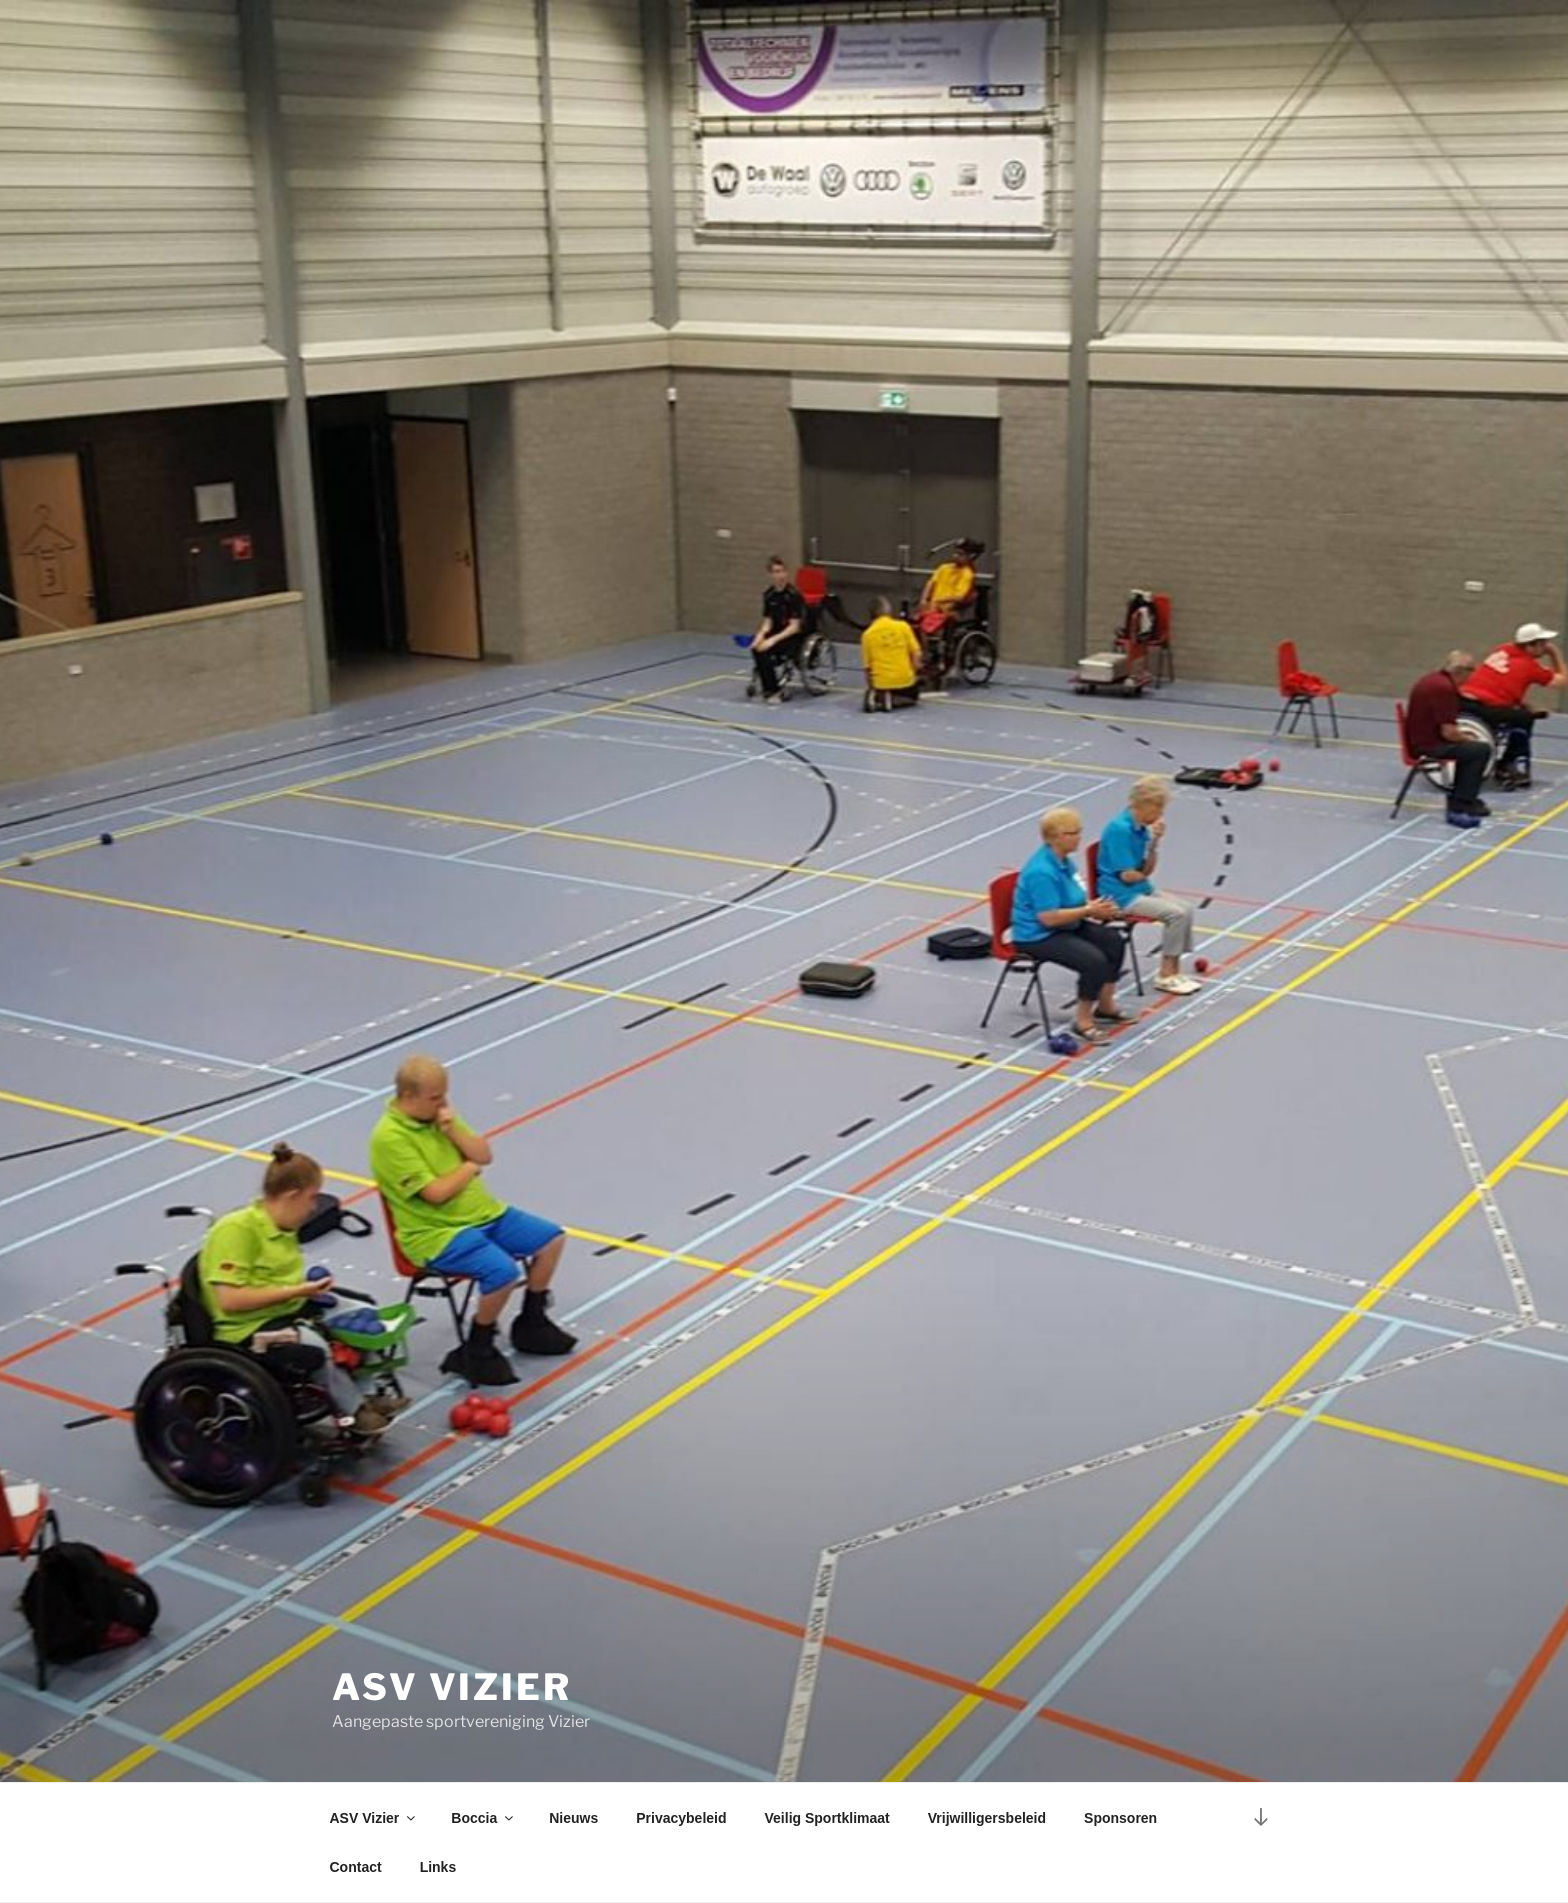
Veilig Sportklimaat (827, 1818)
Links (438, 1867)
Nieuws (573, 1818)
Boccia (483, 1818)
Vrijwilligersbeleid (987, 1818)
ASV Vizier (452, 1687)
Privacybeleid (681, 1818)
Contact (356, 1867)
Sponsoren (1120, 1818)
